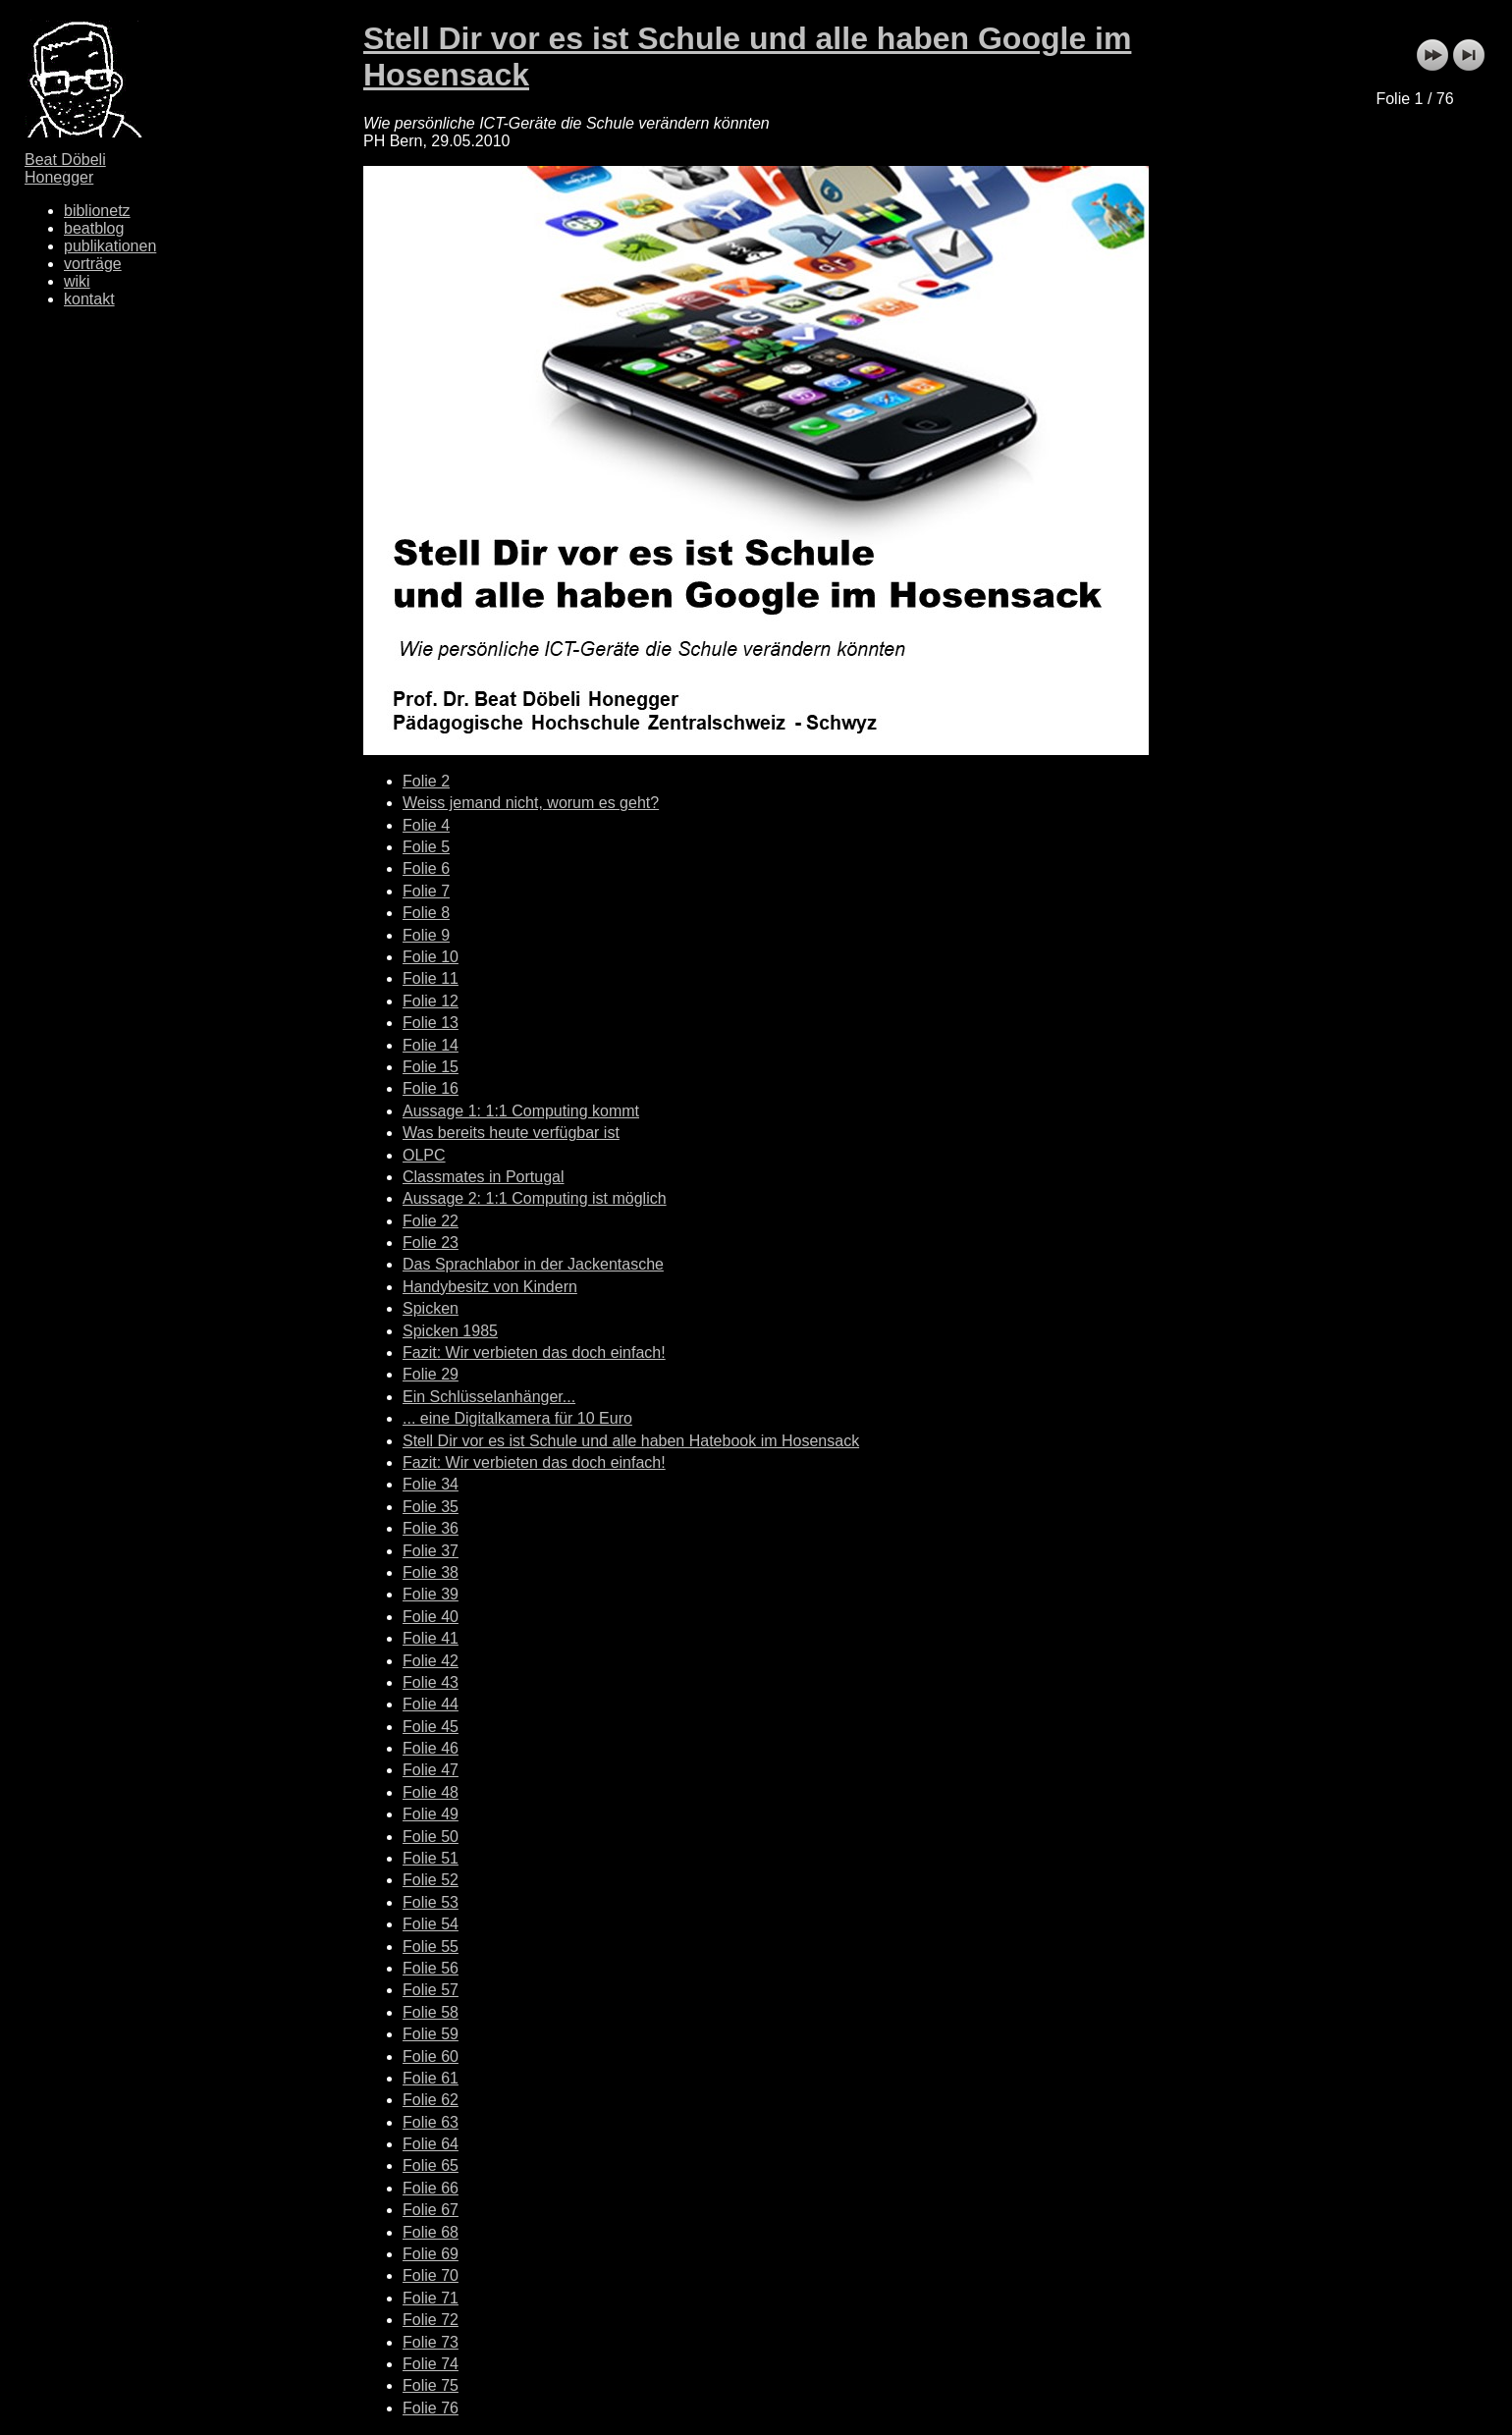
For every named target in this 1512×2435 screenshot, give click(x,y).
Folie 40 (431, 1616)
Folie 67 (431, 2209)
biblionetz (97, 210)
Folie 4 (426, 825)
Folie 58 (431, 2012)
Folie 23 (431, 1242)
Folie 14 (431, 1045)
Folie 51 (431, 1858)
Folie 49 (431, 1814)
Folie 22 (431, 1221)
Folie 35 (431, 1506)
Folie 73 (431, 2342)
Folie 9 (426, 935)
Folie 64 (431, 2144)
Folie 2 (426, 781)
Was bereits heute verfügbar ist (511, 1132)
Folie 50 (431, 1836)
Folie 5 (426, 847)
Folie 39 (431, 1594)
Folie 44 (431, 1704)
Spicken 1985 (450, 1331)
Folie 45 (431, 1726)
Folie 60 (431, 2056)
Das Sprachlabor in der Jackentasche (533, 1264)
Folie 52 (431, 1879)
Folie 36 (431, 1528)
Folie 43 (431, 1682)
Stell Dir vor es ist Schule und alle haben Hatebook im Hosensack (631, 1441)
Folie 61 (431, 2078)
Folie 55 (431, 1946)
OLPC (424, 1155)
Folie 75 (431, 2385)
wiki (77, 281)
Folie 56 (431, 1968)
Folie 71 (431, 2298)
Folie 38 (431, 1572)
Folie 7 (426, 891)
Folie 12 (431, 1001)
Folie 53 (431, 1902)
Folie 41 (431, 1638)
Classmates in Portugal (484, 1176)
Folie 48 (431, 1792)
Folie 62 (431, 2099)
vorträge (93, 263)
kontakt (89, 299)
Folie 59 (431, 2034)
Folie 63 (431, 2122)
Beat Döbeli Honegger (65, 168)
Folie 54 (431, 1924)
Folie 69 (431, 2254)
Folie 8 (426, 912)
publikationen (110, 246)
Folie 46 (431, 1748)
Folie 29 (431, 1374)
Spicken (431, 1308)
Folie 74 (431, 2363)
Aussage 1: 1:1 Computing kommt (521, 1111)
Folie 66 (431, 2188)
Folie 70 (431, 2275)
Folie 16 (431, 1088)
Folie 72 (431, 2319)
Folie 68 (431, 2232)
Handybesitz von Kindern (490, 1286)
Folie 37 (431, 1550)
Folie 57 (431, 1989)
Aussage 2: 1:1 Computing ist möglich (535, 1198)
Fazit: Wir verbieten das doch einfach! (534, 1352)
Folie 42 (431, 1660)
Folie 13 (431, 1022)
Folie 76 (431, 2408)
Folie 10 (431, 956)
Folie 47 (431, 1769)
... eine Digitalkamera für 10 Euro (517, 1418)
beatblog (94, 228)
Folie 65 (431, 2165)
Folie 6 (426, 868)
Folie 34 (431, 1484)
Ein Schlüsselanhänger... (489, 1396)
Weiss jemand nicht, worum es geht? (531, 802)
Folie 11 (431, 978)
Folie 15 (431, 1066)
